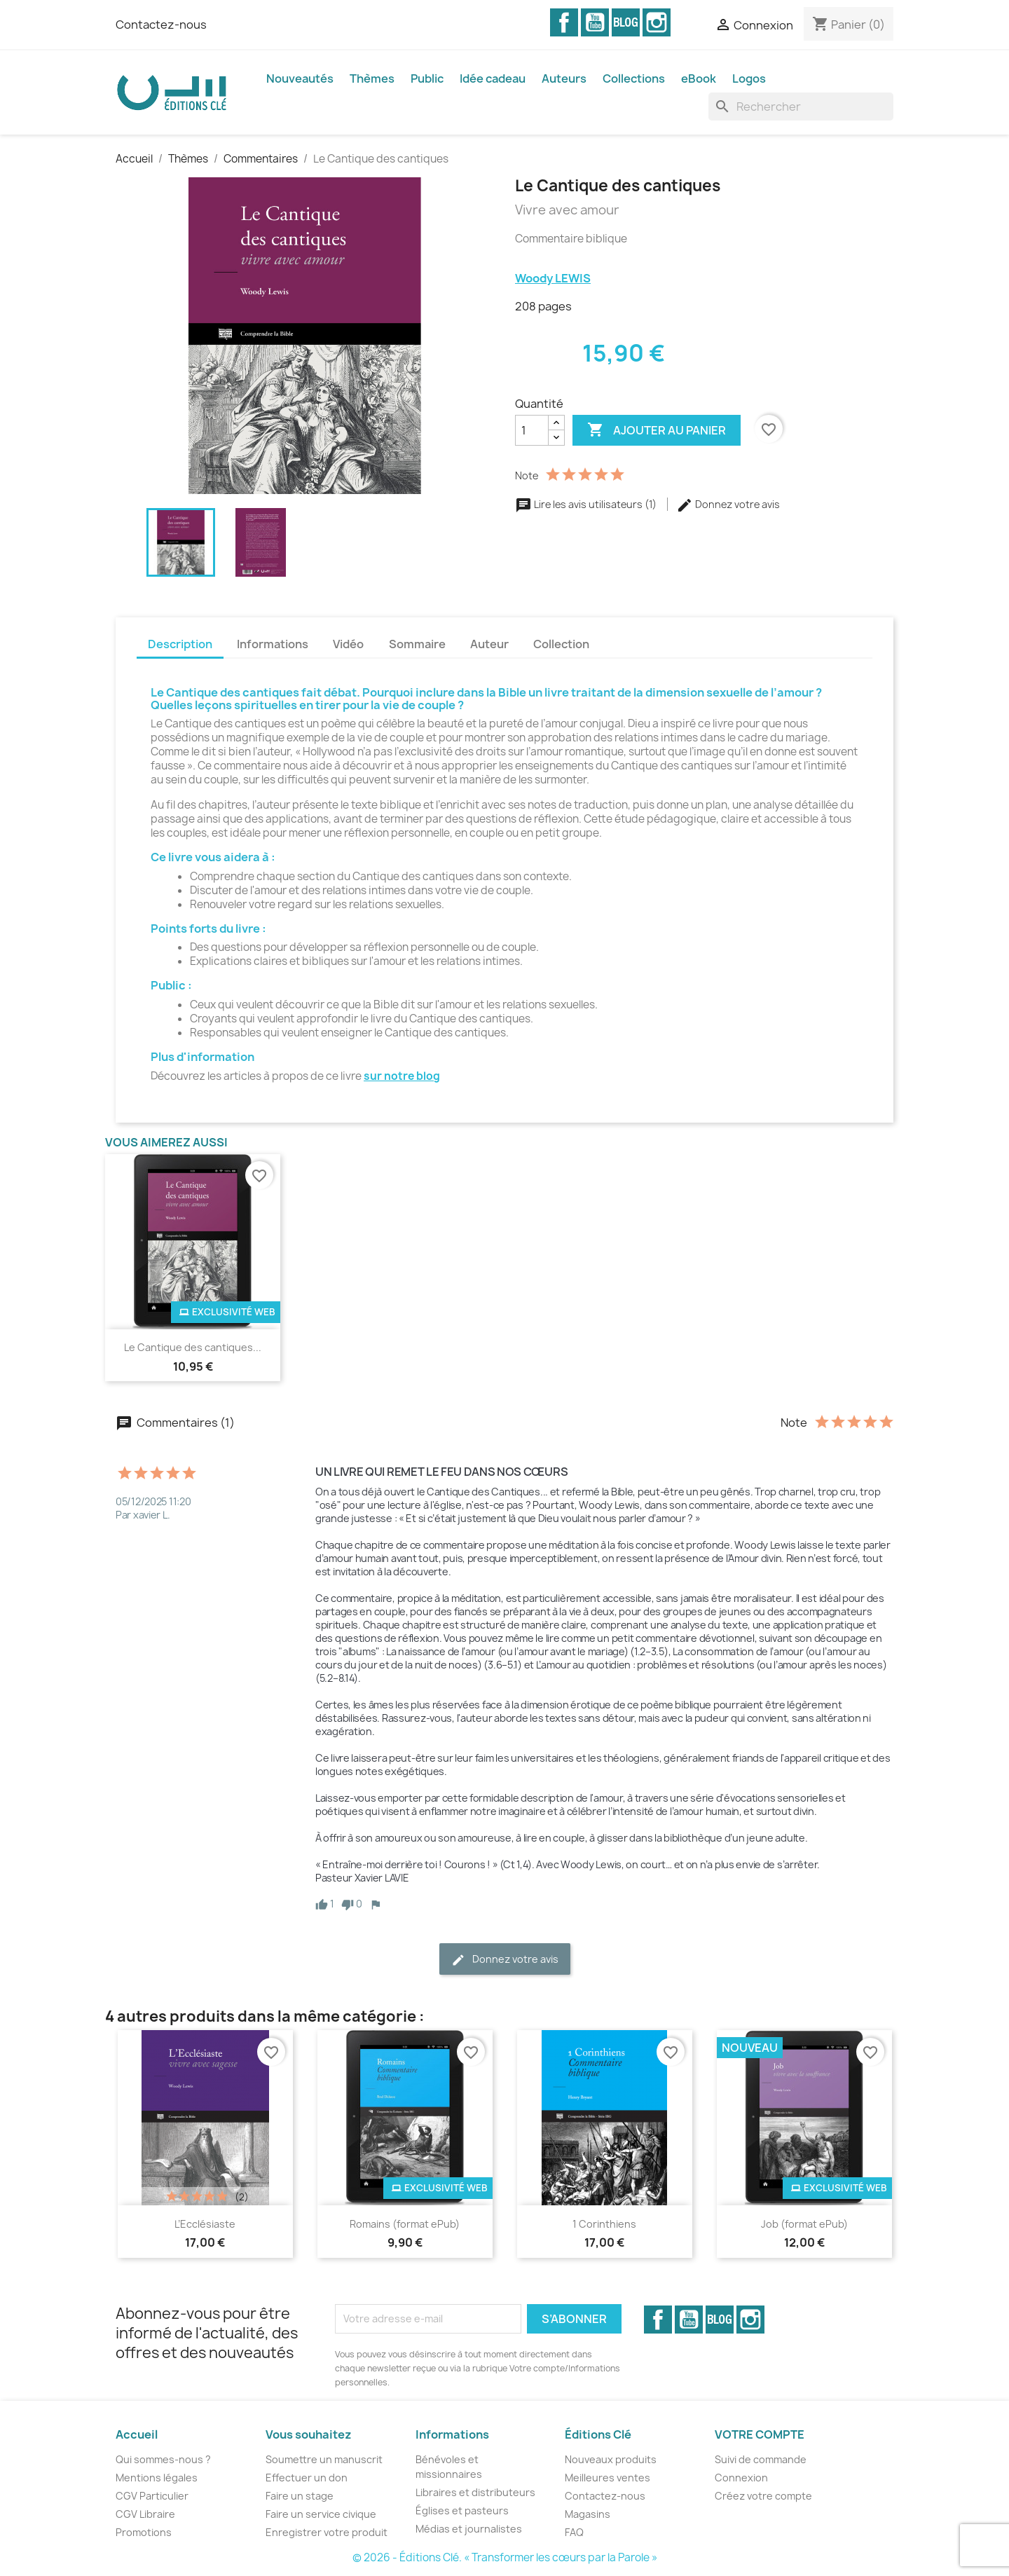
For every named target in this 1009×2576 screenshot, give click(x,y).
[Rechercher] (800, 107)
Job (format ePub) (804, 2224)
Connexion (741, 2477)
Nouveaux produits (611, 2459)
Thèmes (372, 78)
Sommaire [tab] (417, 644)
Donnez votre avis (728, 504)
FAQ (574, 2532)
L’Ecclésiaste (204, 2224)
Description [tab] (180, 644)
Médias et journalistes (469, 2528)
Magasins (587, 2514)
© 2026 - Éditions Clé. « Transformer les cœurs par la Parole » (504, 2557)
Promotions (144, 2532)
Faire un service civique (321, 2514)
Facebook (564, 22)
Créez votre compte (763, 2495)
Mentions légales (157, 2477)
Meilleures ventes (607, 2477)
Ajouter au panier (656, 430)
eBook (698, 78)
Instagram (657, 22)
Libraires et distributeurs (475, 2492)
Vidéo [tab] (348, 644)
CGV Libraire (145, 2514)
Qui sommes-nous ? (163, 2459)
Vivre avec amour (567, 210)
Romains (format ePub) (405, 2224)
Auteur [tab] (489, 644)
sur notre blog (402, 1076)
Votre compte (759, 2434)
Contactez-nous (161, 24)
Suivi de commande (760, 2459)
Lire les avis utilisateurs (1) (587, 504)
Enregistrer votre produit (326, 2532)
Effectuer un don (307, 2477)
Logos (749, 78)
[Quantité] (532, 430)
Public (427, 78)
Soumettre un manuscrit (324, 2459)
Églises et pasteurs (462, 2510)
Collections (634, 78)
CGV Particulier (152, 2495)
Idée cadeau (493, 78)
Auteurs (564, 78)
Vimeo (626, 22)
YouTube (595, 22)
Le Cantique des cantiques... (192, 1347)
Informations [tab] (272, 644)
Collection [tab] (561, 644)
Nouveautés (300, 78)
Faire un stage (300, 2495)
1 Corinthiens (604, 2224)
